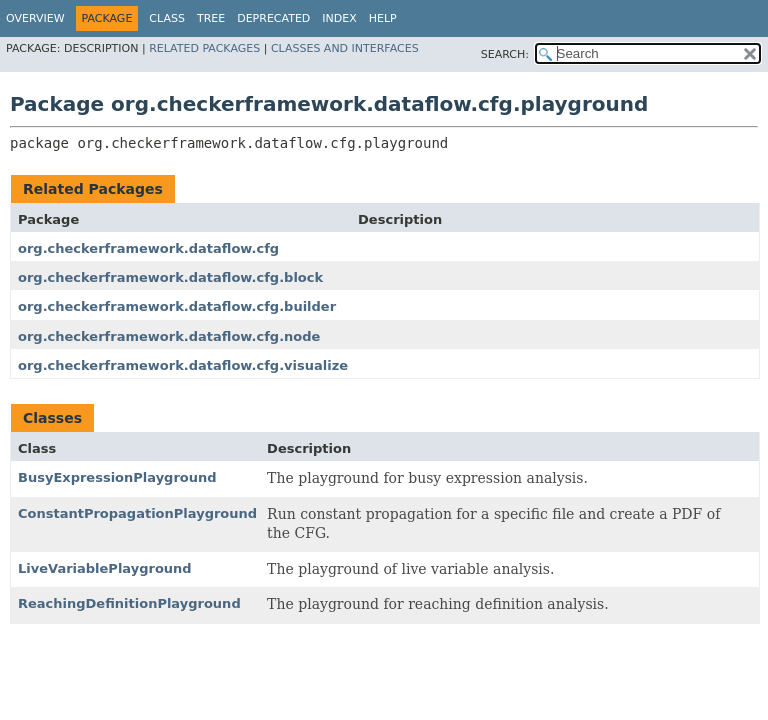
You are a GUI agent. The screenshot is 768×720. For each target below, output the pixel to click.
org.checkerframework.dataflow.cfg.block (170, 277)
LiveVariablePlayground (105, 568)
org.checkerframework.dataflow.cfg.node (169, 336)
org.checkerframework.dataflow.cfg (148, 248)
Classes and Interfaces (345, 48)
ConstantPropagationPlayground (137, 513)
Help (383, 18)
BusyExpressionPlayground (117, 477)
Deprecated (273, 18)
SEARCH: (505, 54)
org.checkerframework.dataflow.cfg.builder (177, 306)
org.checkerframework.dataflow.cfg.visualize (183, 365)
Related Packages (204, 48)
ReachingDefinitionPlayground (129, 603)
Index (339, 18)
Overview (35, 18)
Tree (211, 18)
